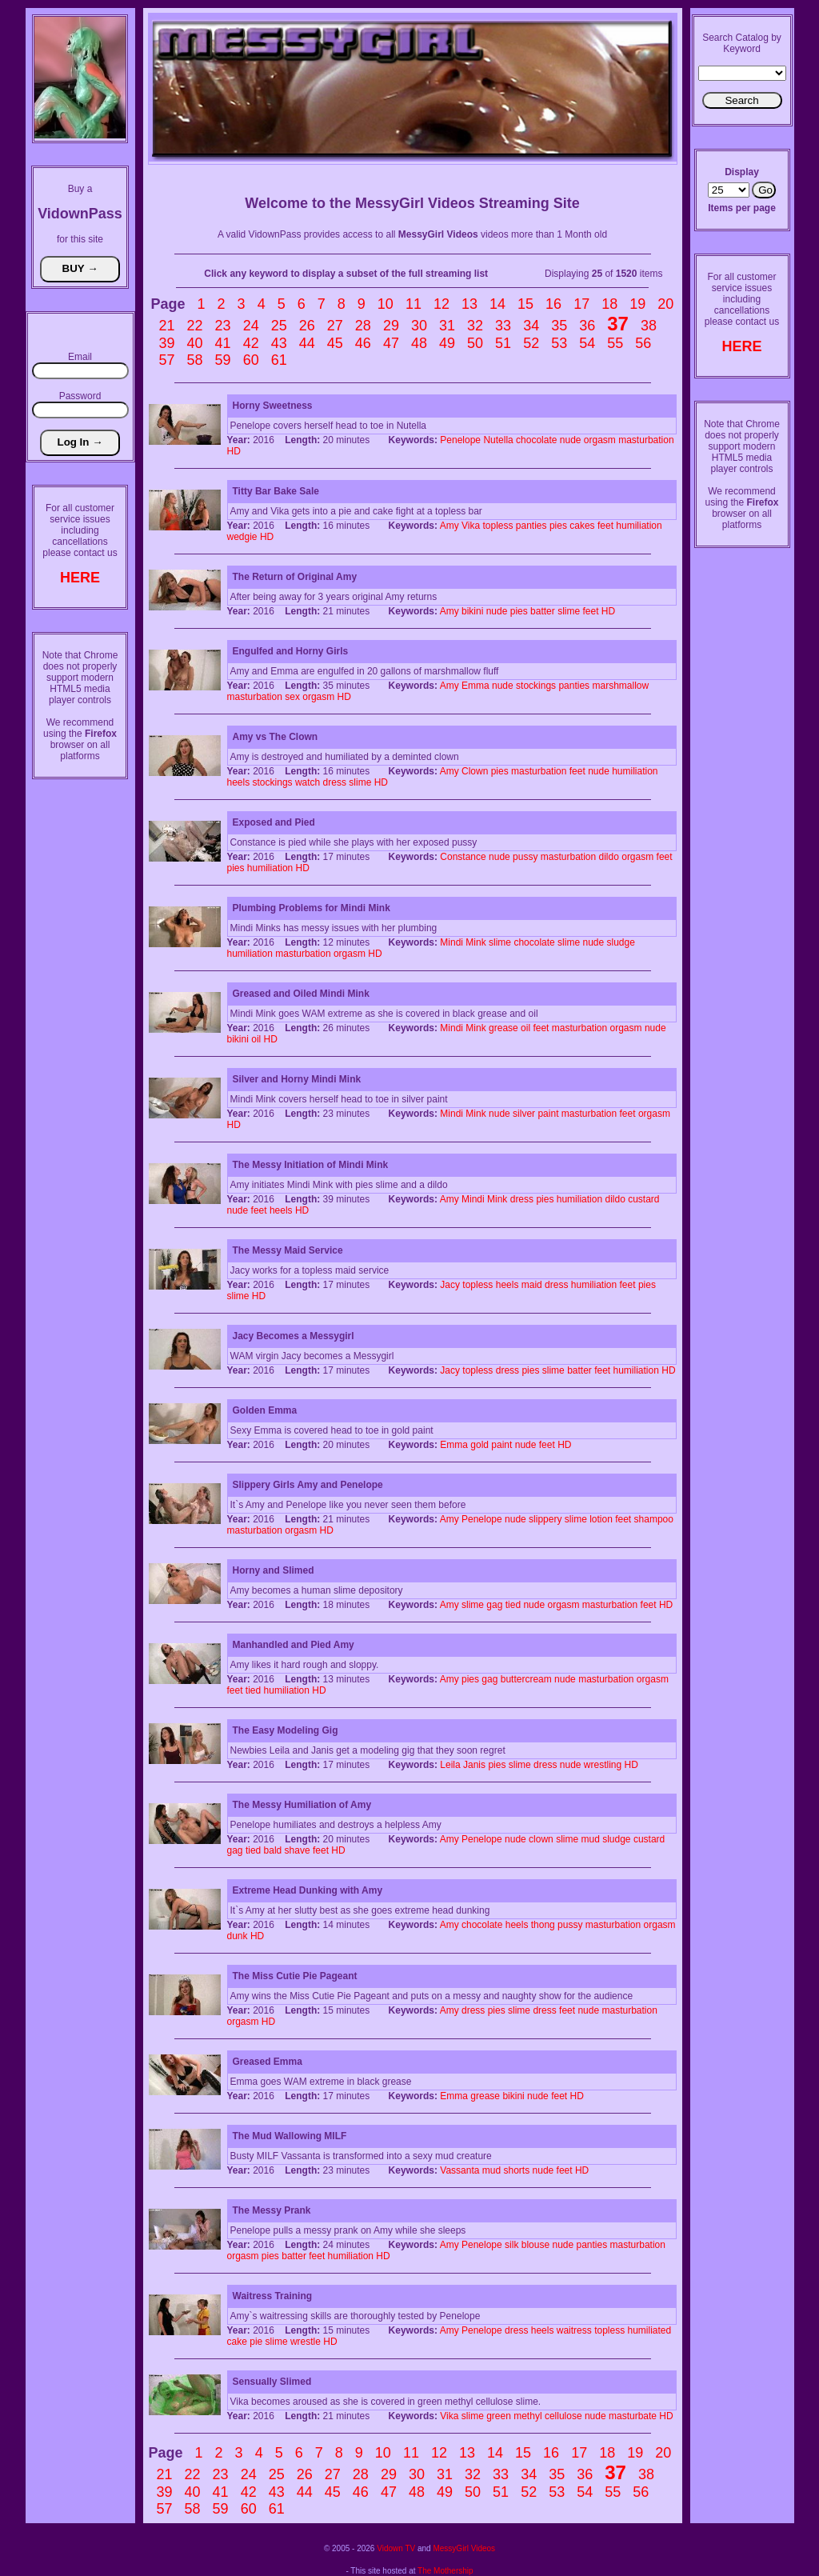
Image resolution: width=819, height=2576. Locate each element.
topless (497, 525)
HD (234, 451)
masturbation (645, 440)
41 (223, 343)
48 (419, 343)
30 (419, 326)
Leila (450, 1764)
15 (525, 304)
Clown (474, 771)
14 (497, 304)
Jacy (450, 1284)
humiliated (650, 2330)
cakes (581, 525)
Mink (475, 942)
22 (195, 326)
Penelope (460, 440)
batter (542, 611)
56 (643, 343)
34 (531, 326)
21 (167, 326)
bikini (472, 611)
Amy (449, 525)
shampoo (653, 1519)
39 (167, 343)
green (498, 2416)
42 (251, 343)
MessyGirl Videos (464, 2548)
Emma (475, 685)
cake (237, 2341)
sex (292, 696)
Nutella (498, 440)
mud (590, 1839)
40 (195, 343)
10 (386, 304)
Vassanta (459, 2170)
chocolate (536, 440)
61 (279, 360)
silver (524, 1113)
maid (531, 1284)
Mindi (451, 942)
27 (335, 326)
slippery (545, 1519)
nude (570, 440)
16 (553, 304)
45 (335, 343)
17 (581, 304)
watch (307, 782)
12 (441, 304)
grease (503, 1028)
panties (531, 525)
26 (307, 326)
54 (587, 343)
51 (503, 343)
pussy (525, 856)
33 (503, 326)
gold (479, 1444)
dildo (609, 856)
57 (167, 360)
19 (637, 304)
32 (475, 326)
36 (587, 326)
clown (541, 1839)
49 (447, 343)
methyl (527, 2416)
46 (363, 343)
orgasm (600, 440)
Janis (474, 1764)
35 (559, 326)
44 (307, 343)
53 (559, 343)
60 (251, 360)
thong (543, 1924)
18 (609, 304)
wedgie (242, 536)
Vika (470, 525)
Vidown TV (396, 2548)
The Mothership (445, 2570)
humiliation (638, 525)
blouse (535, 2244)
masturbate (633, 2416)
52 (531, 343)
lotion (601, 1519)
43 (279, 343)
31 (447, 326)
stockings (536, 685)
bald (273, 1850)
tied (513, 1604)
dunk (237, 1936)
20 (665, 304)
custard (643, 1199)
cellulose (563, 2416)
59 (223, 360)
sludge (621, 942)
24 (251, 326)
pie (256, 2341)
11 (413, 304)
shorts (517, 2170)
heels (238, 782)
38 (649, 326)
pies (558, 525)
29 (391, 326)
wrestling (602, 1764)
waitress (574, 2330)
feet (605, 525)
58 (195, 360)
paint (547, 1113)
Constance (462, 856)
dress (334, 782)
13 (469, 304)
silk (511, 2244)
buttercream (526, 1679)
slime (568, 611)
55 (615, 343)
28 (363, 326)
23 (223, 326)
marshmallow (620, 685)
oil (525, 1028)
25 (279, 326)
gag (494, 1604)
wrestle (305, 2341)
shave (297, 1850)
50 (475, 343)
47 (391, 343)
